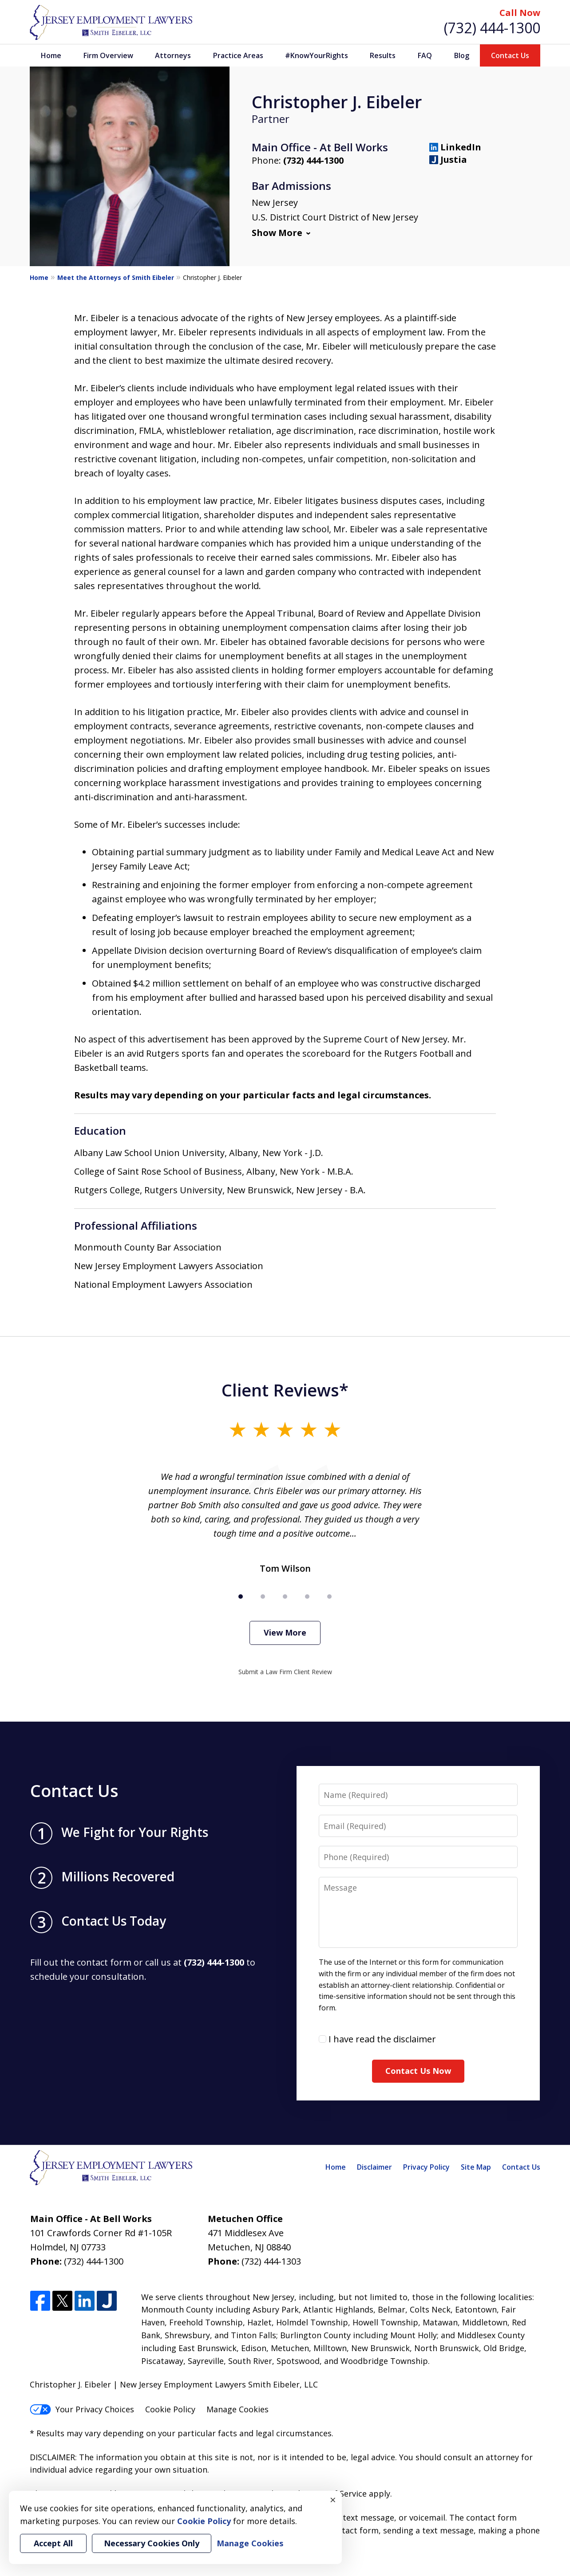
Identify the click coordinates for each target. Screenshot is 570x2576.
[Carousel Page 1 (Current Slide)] (241, 1596)
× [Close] (333, 2499)
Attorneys (173, 55)
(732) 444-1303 (271, 2261)
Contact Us (510, 55)
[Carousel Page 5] (329, 1596)
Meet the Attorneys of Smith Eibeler (115, 277)
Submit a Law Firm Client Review (285, 1672)
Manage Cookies (237, 2409)
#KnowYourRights (316, 55)
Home (51, 55)
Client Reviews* (285, 1389)
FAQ (425, 55)
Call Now (519, 13)
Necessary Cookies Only (151, 2543)
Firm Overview (108, 55)
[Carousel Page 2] (263, 1596)
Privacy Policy (426, 2167)
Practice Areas (238, 55)
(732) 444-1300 (492, 27)
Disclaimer (374, 2167)
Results (383, 55)
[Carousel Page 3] (285, 1596)
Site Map (476, 2167)
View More (285, 1632)
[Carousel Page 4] (307, 1596)
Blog (461, 55)
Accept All (53, 2543)
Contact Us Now (418, 2070)
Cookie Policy (170, 2409)
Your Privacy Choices (82, 2409)
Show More (277, 233)
